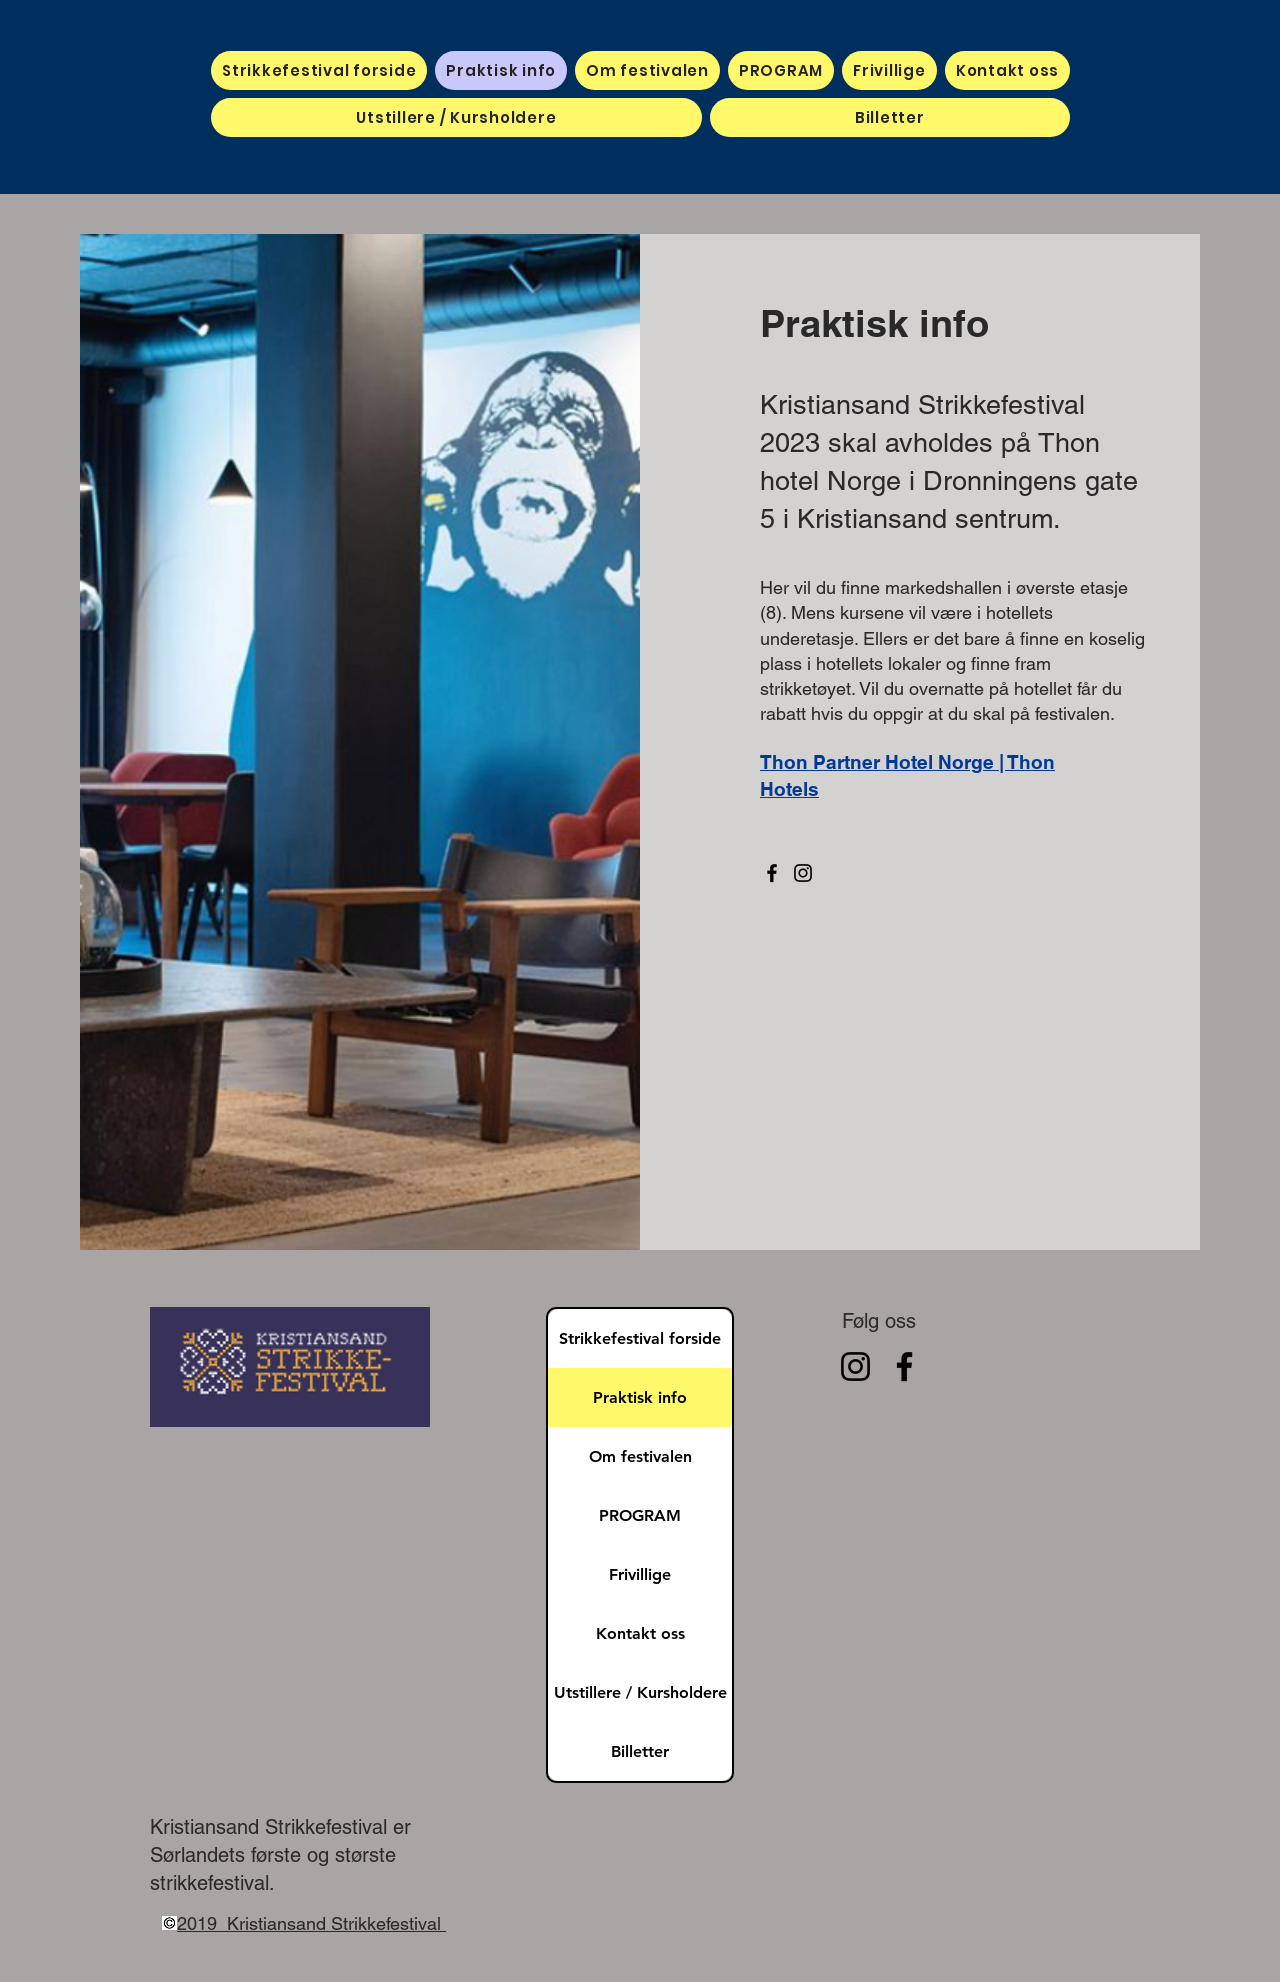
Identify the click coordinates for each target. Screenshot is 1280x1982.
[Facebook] (772, 873)
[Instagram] (803, 873)
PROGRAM (640, 1515)
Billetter (640, 1751)
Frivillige (640, 1574)
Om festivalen (640, 1456)
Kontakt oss (640, 1633)
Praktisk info (640, 1397)
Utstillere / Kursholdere (640, 1692)
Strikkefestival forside (640, 1338)
